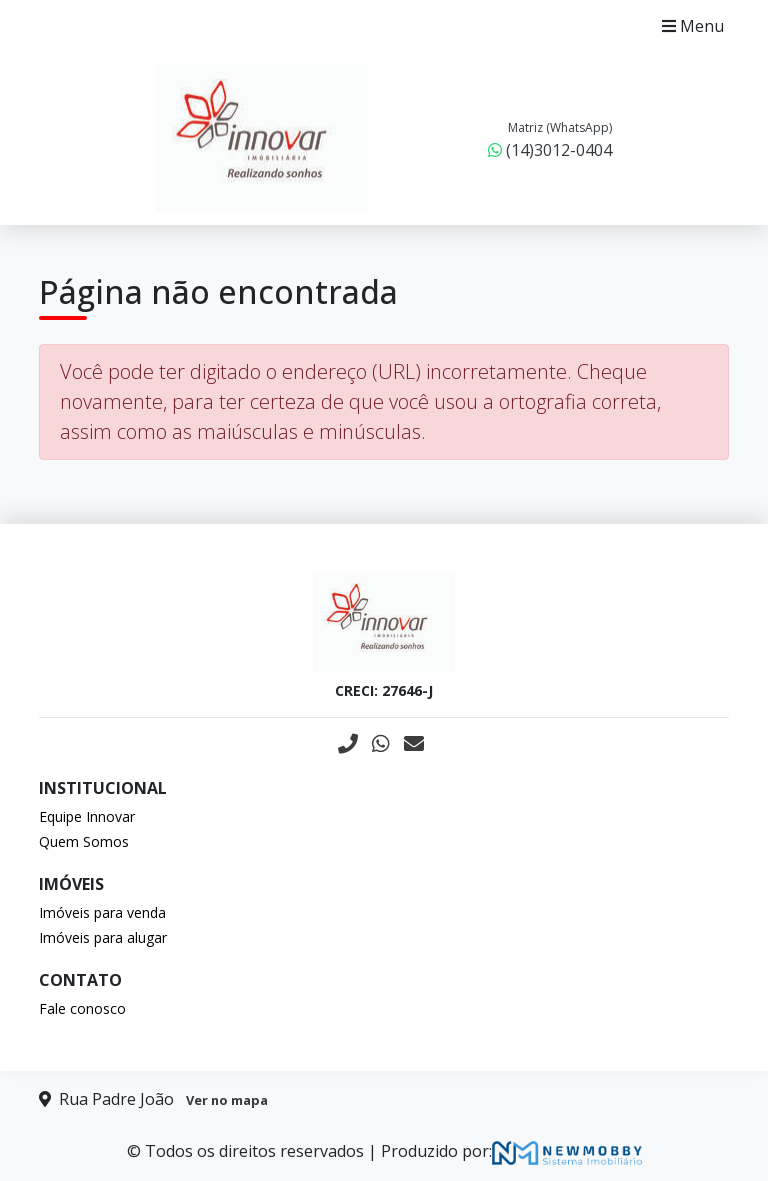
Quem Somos (84, 841)
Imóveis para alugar (103, 937)
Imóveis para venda (102, 912)
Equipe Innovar (87, 816)
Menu (693, 26)
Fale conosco (82, 1008)
